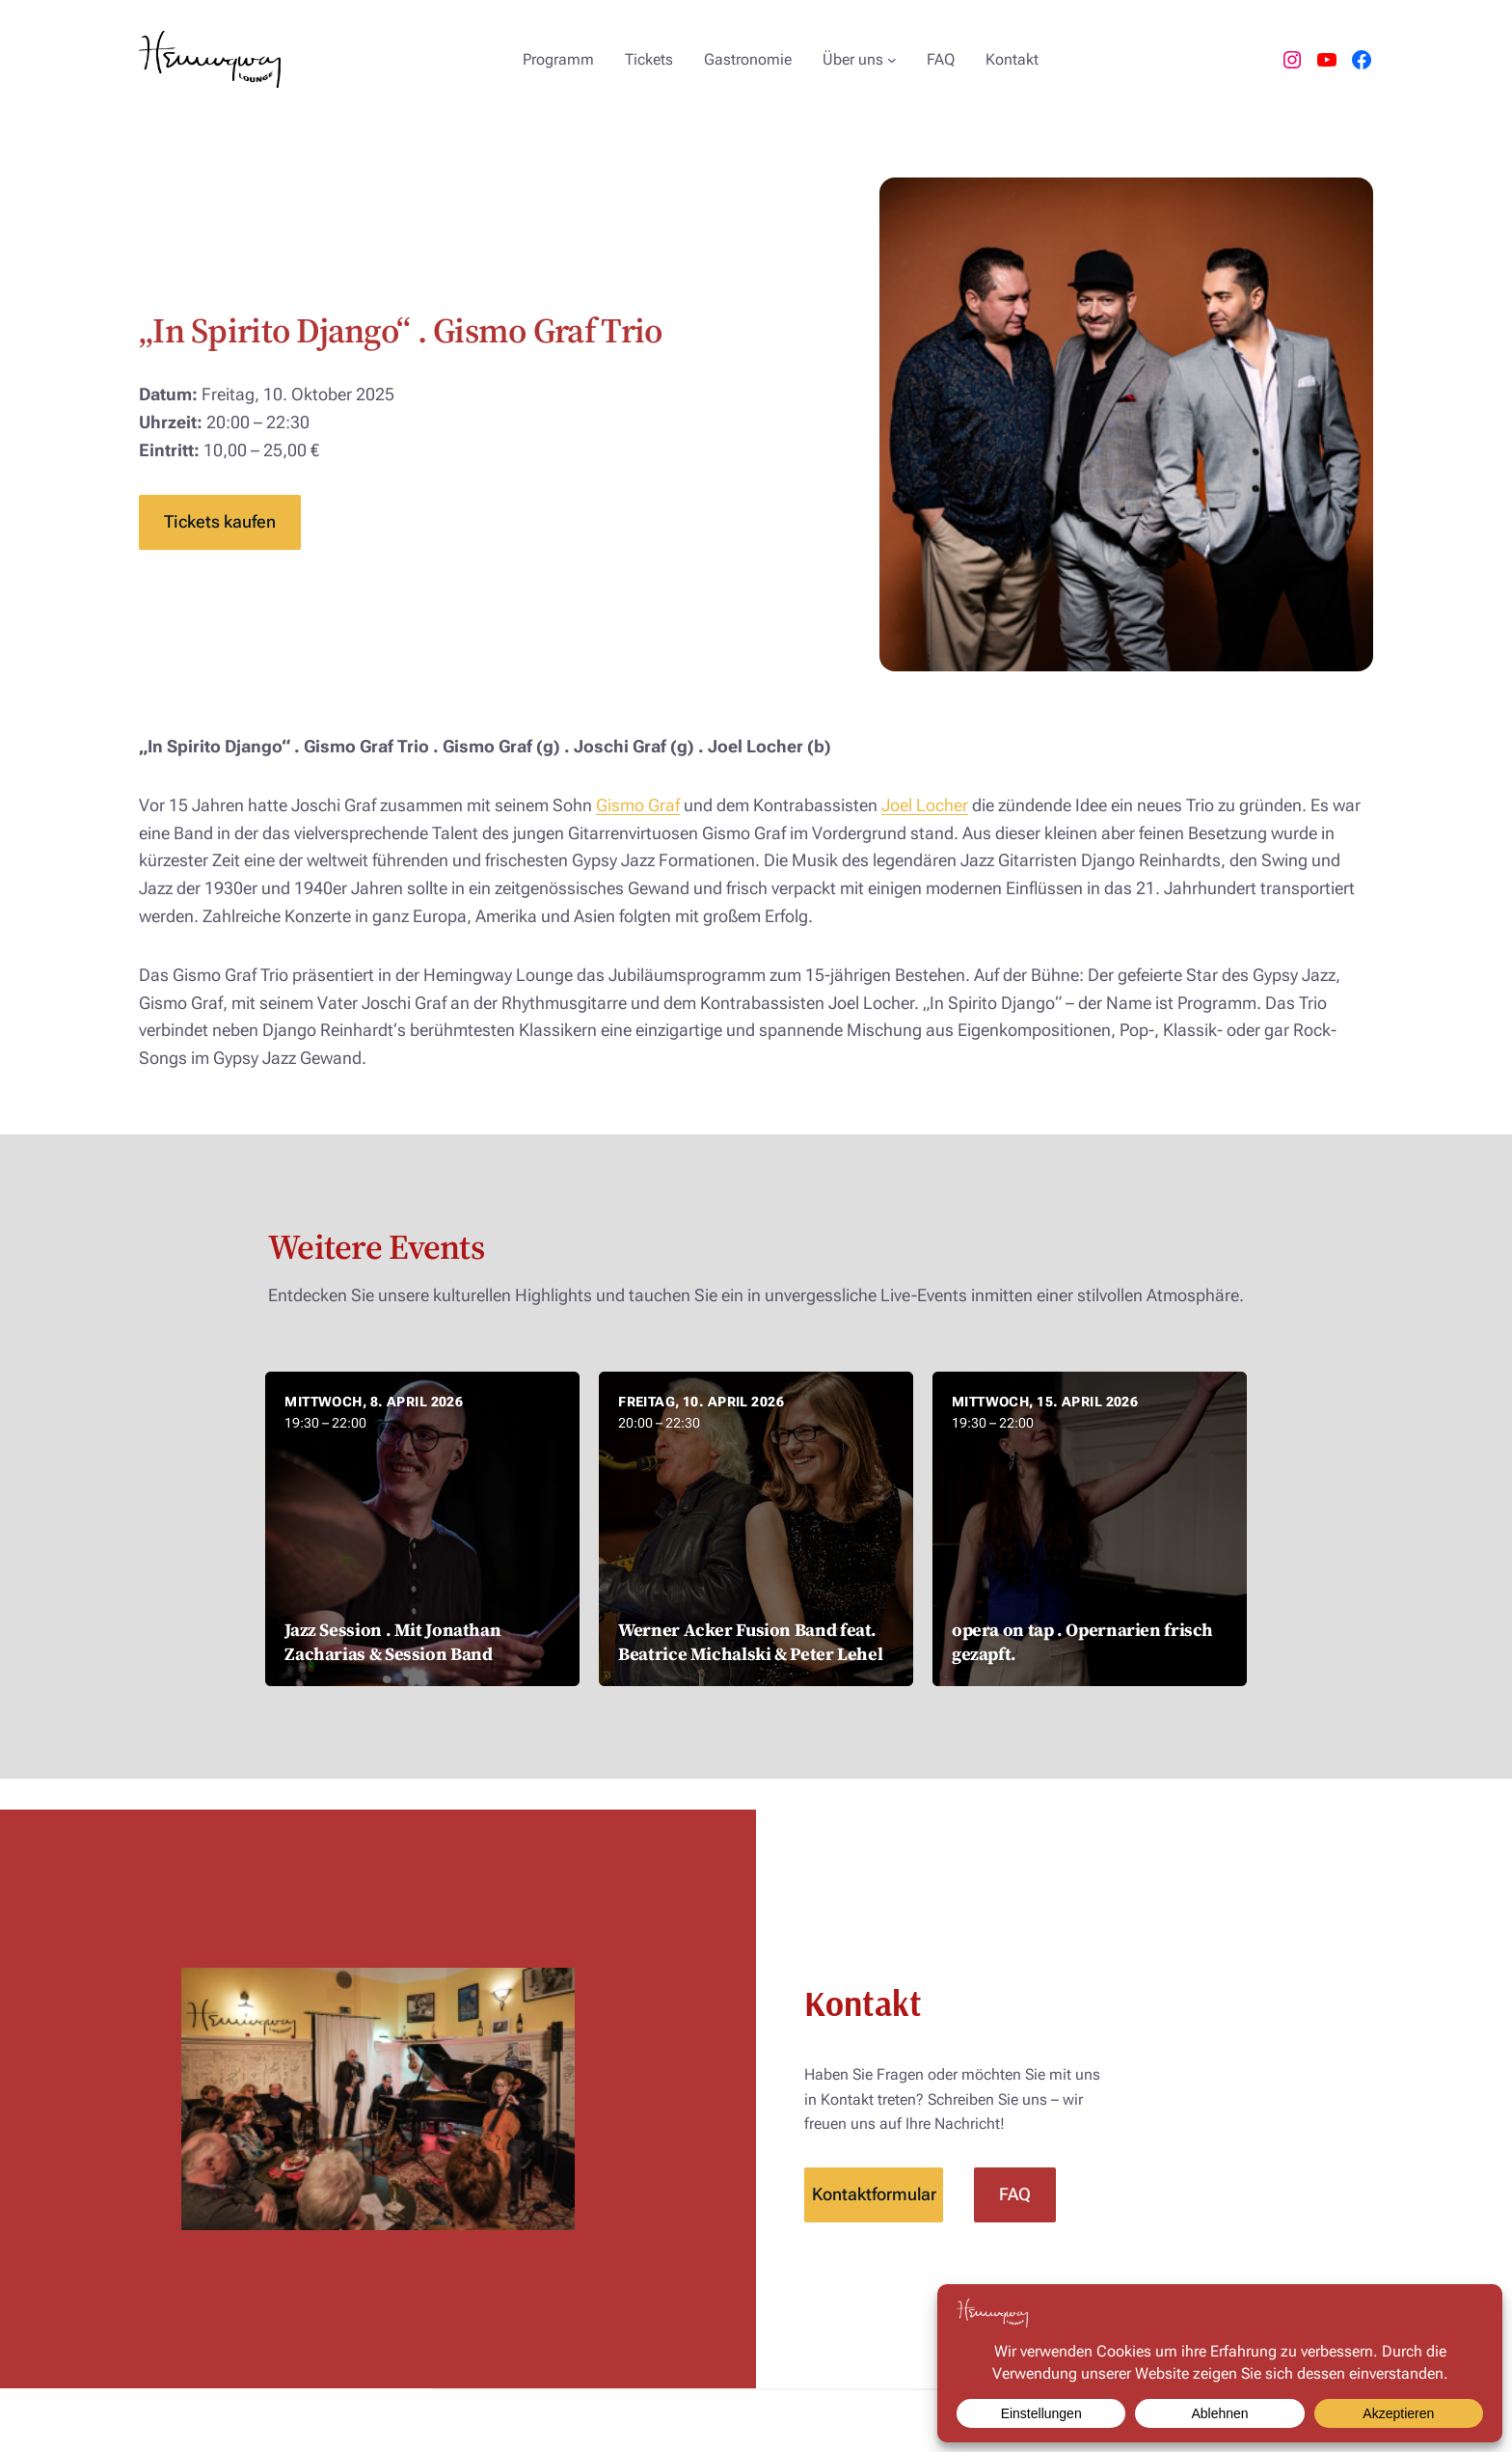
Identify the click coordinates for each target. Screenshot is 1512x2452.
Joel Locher (924, 805)
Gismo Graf (638, 805)
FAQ (1015, 2194)
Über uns (853, 59)
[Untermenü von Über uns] (892, 60)
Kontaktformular (874, 2194)
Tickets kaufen (220, 521)
